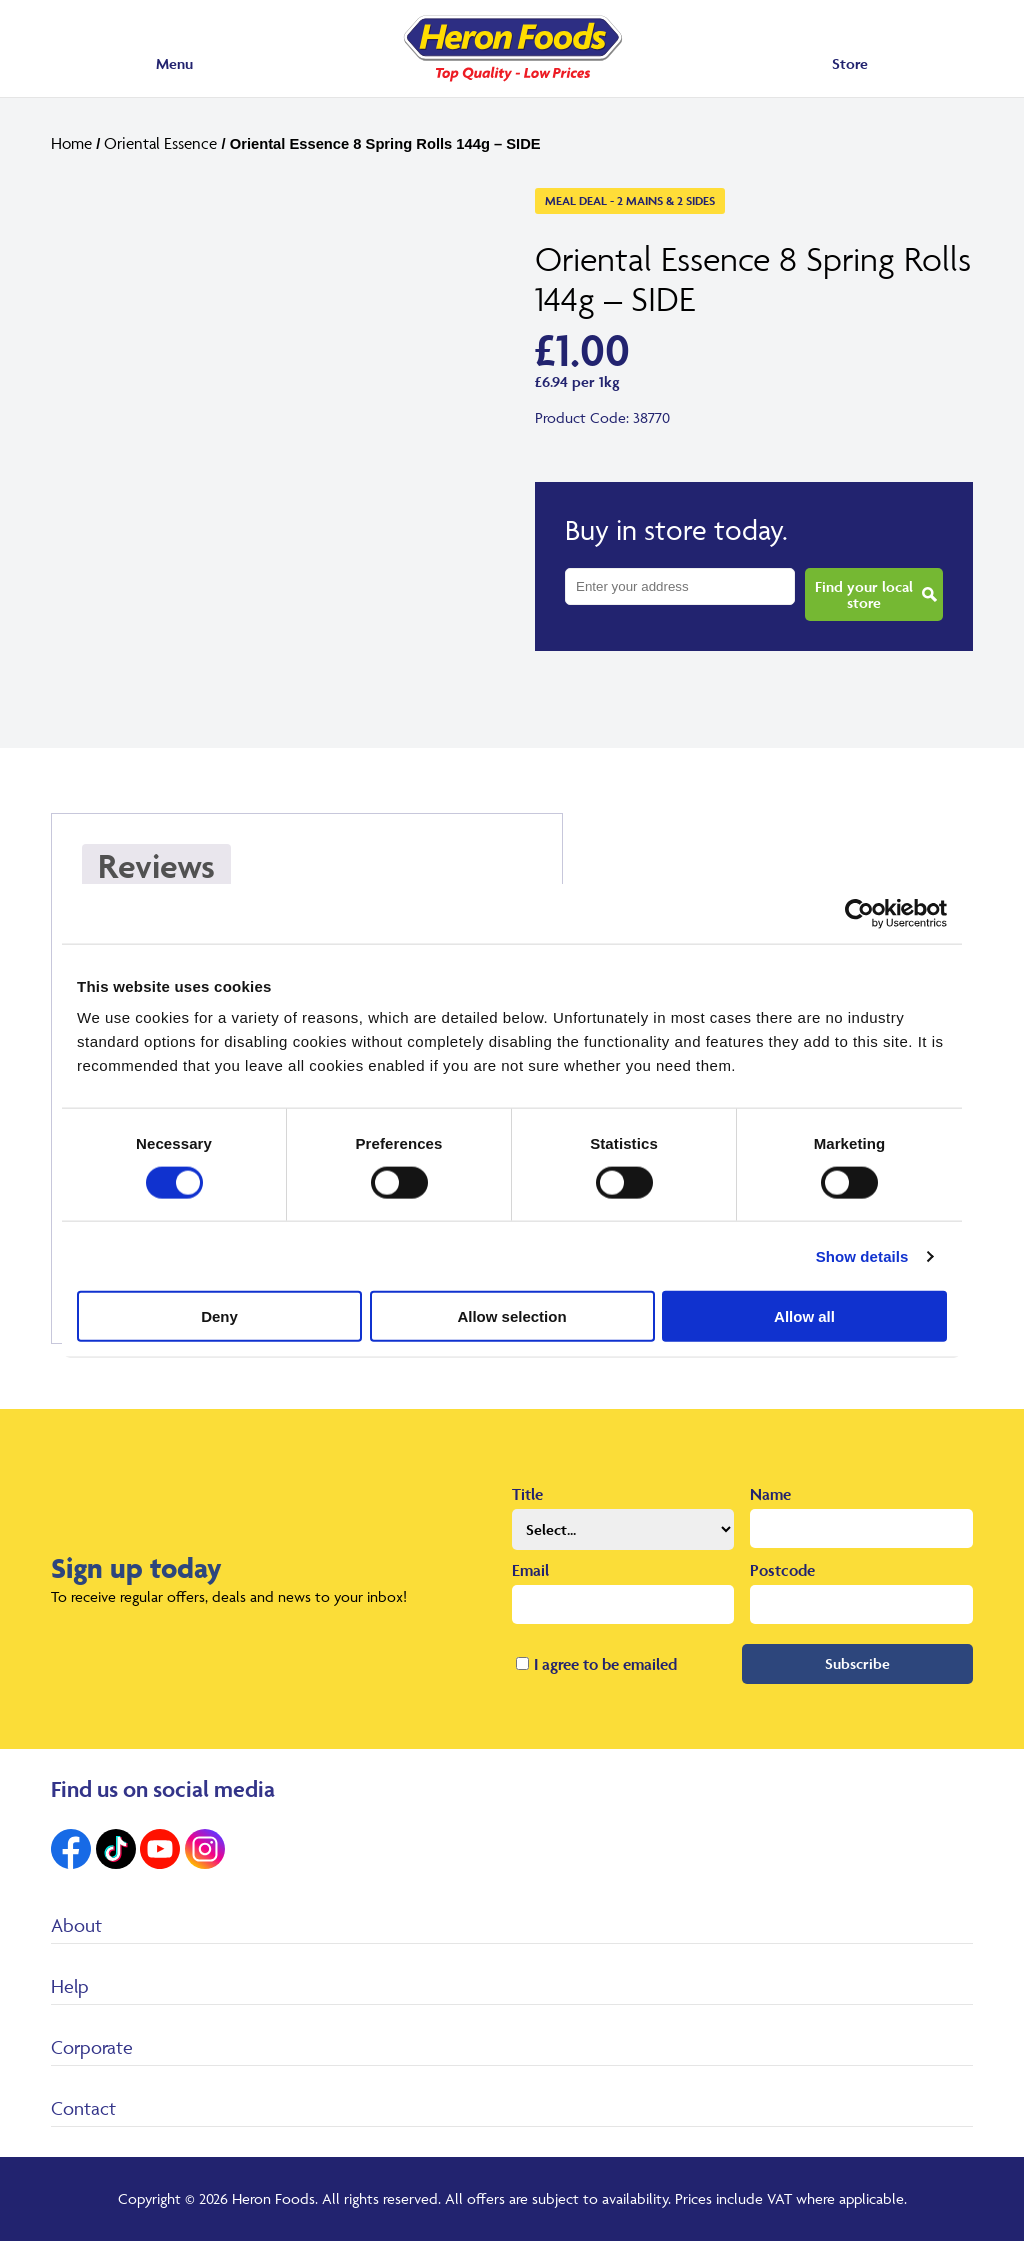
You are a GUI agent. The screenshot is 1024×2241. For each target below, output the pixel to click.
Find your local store (864, 594)
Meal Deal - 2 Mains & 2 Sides (630, 200)
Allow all (804, 1316)
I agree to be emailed (605, 1664)
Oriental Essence (160, 143)
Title (527, 1494)
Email (530, 1570)
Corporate (92, 2047)
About (76, 1925)
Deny (219, 1316)
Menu (174, 63)
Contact (83, 2108)
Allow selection (511, 1316)
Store (850, 63)
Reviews (156, 865)
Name (770, 1494)
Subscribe (857, 1663)
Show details (862, 1255)
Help (70, 1986)
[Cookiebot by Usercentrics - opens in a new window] (859, 913)
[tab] (156, 874)
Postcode (782, 1570)
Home (71, 143)
